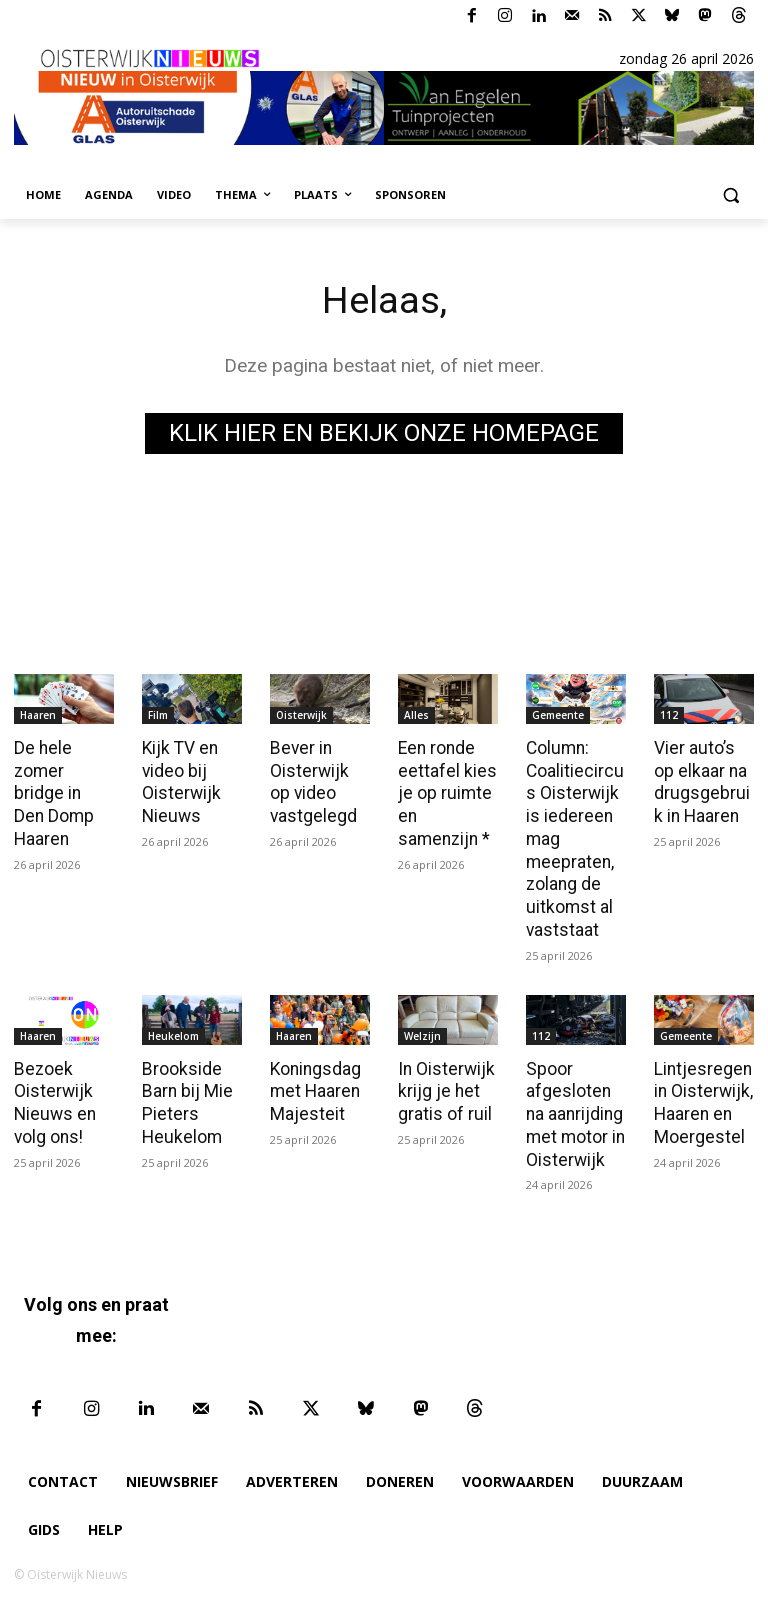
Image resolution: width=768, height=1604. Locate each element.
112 (669, 715)
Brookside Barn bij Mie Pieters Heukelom (185, 1096)
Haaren (38, 715)
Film (158, 715)
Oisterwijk (301, 715)
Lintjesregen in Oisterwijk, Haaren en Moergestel (702, 1096)
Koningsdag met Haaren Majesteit (315, 1085)
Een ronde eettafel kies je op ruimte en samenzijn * (448, 792)
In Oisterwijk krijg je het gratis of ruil (445, 1085)
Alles (416, 715)
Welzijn (422, 1030)
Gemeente (558, 715)
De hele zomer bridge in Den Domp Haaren (63, 792)
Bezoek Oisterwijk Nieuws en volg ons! (52, 1096)
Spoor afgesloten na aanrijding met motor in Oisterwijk (575, 1107)
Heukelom (173, 1030)
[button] (730, 195)
